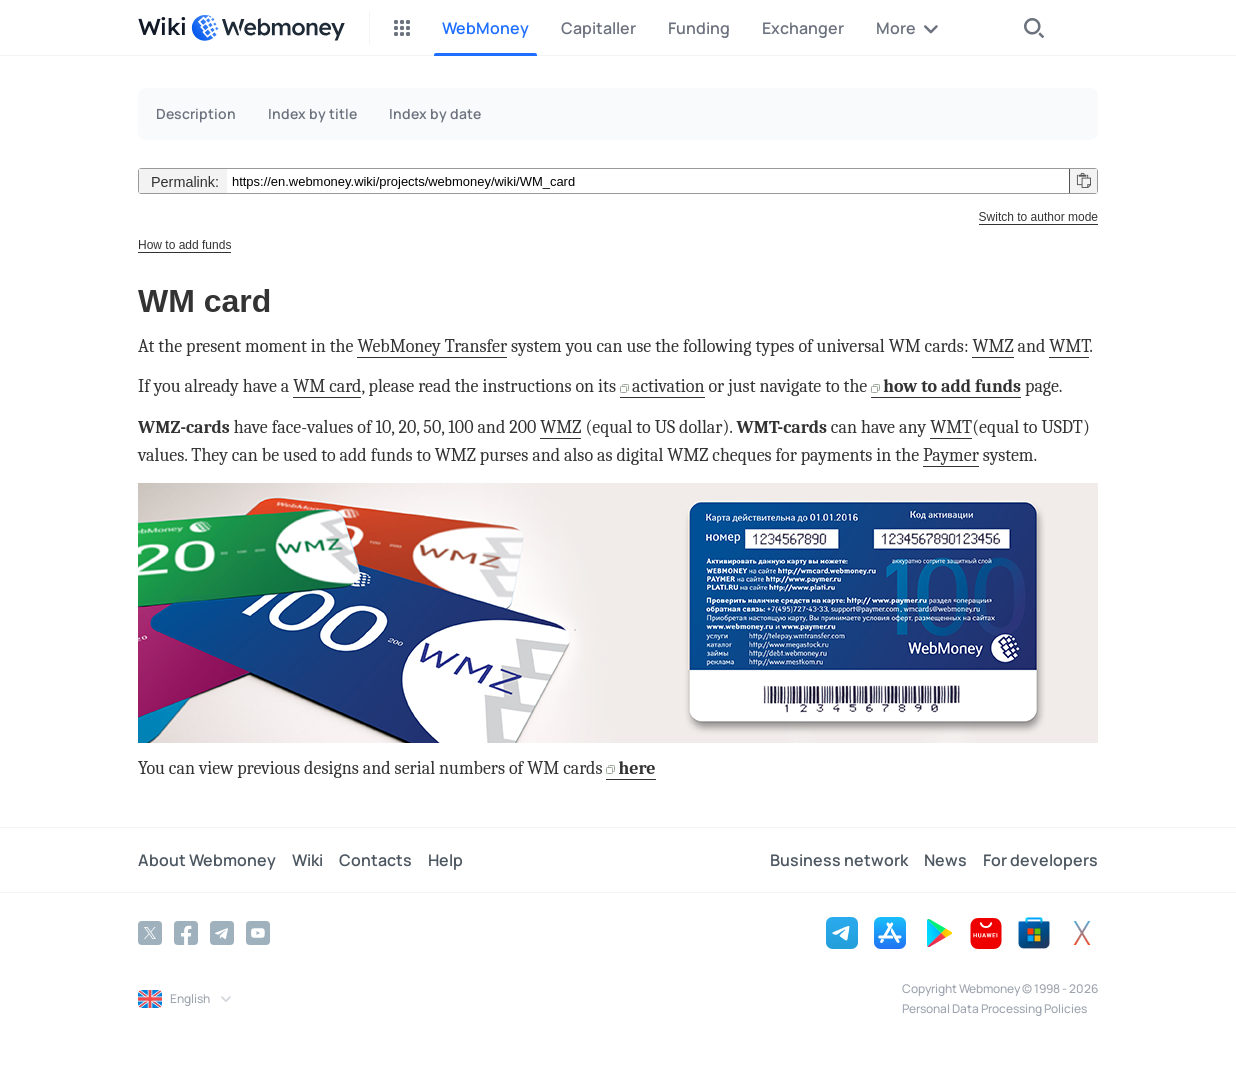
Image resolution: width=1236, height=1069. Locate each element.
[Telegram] (222, 933)
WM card (327, 386)
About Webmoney (207, 860)
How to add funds (184, 245)
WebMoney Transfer (432, 346)
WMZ (992, 346)
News (945, 860)
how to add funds (952, 386)
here (636, 768)
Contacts (375, 860)
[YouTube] (258, 933)
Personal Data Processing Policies (994, 1008)
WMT (1069, 346)
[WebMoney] (268, 28)
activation (668, 386)
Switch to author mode (1038, 217)
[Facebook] (186, 933)
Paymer (951, 455)
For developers (1040, 860)
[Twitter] (150, 933)
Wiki (307, 860)
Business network (839, 860)
